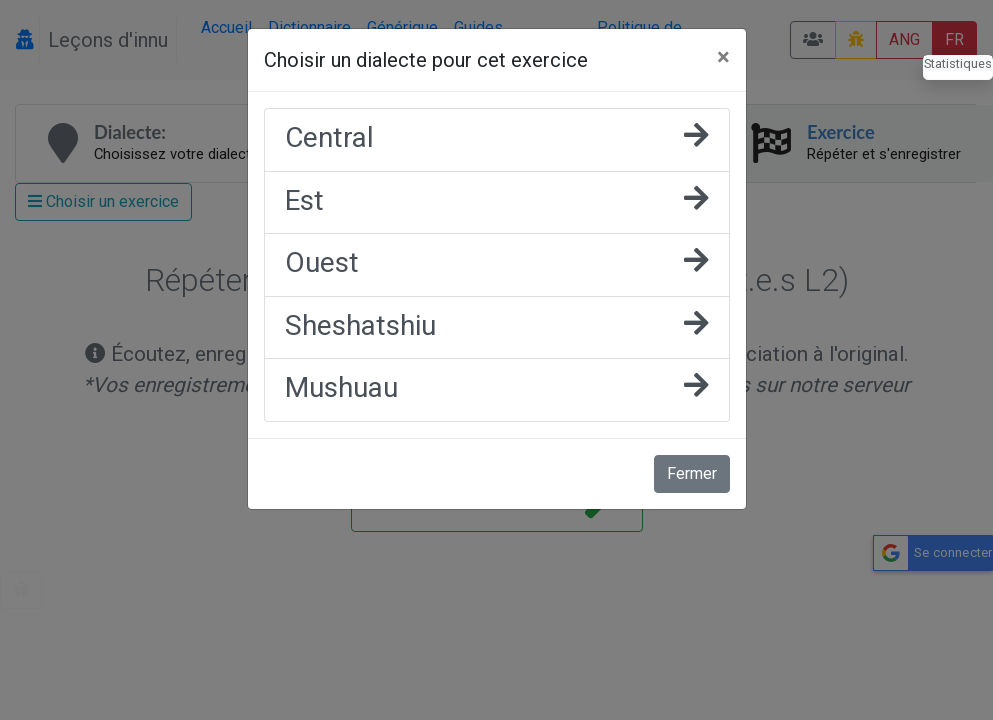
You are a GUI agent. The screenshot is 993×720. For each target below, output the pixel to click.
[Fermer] (723, 57)
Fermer (692, 473)
